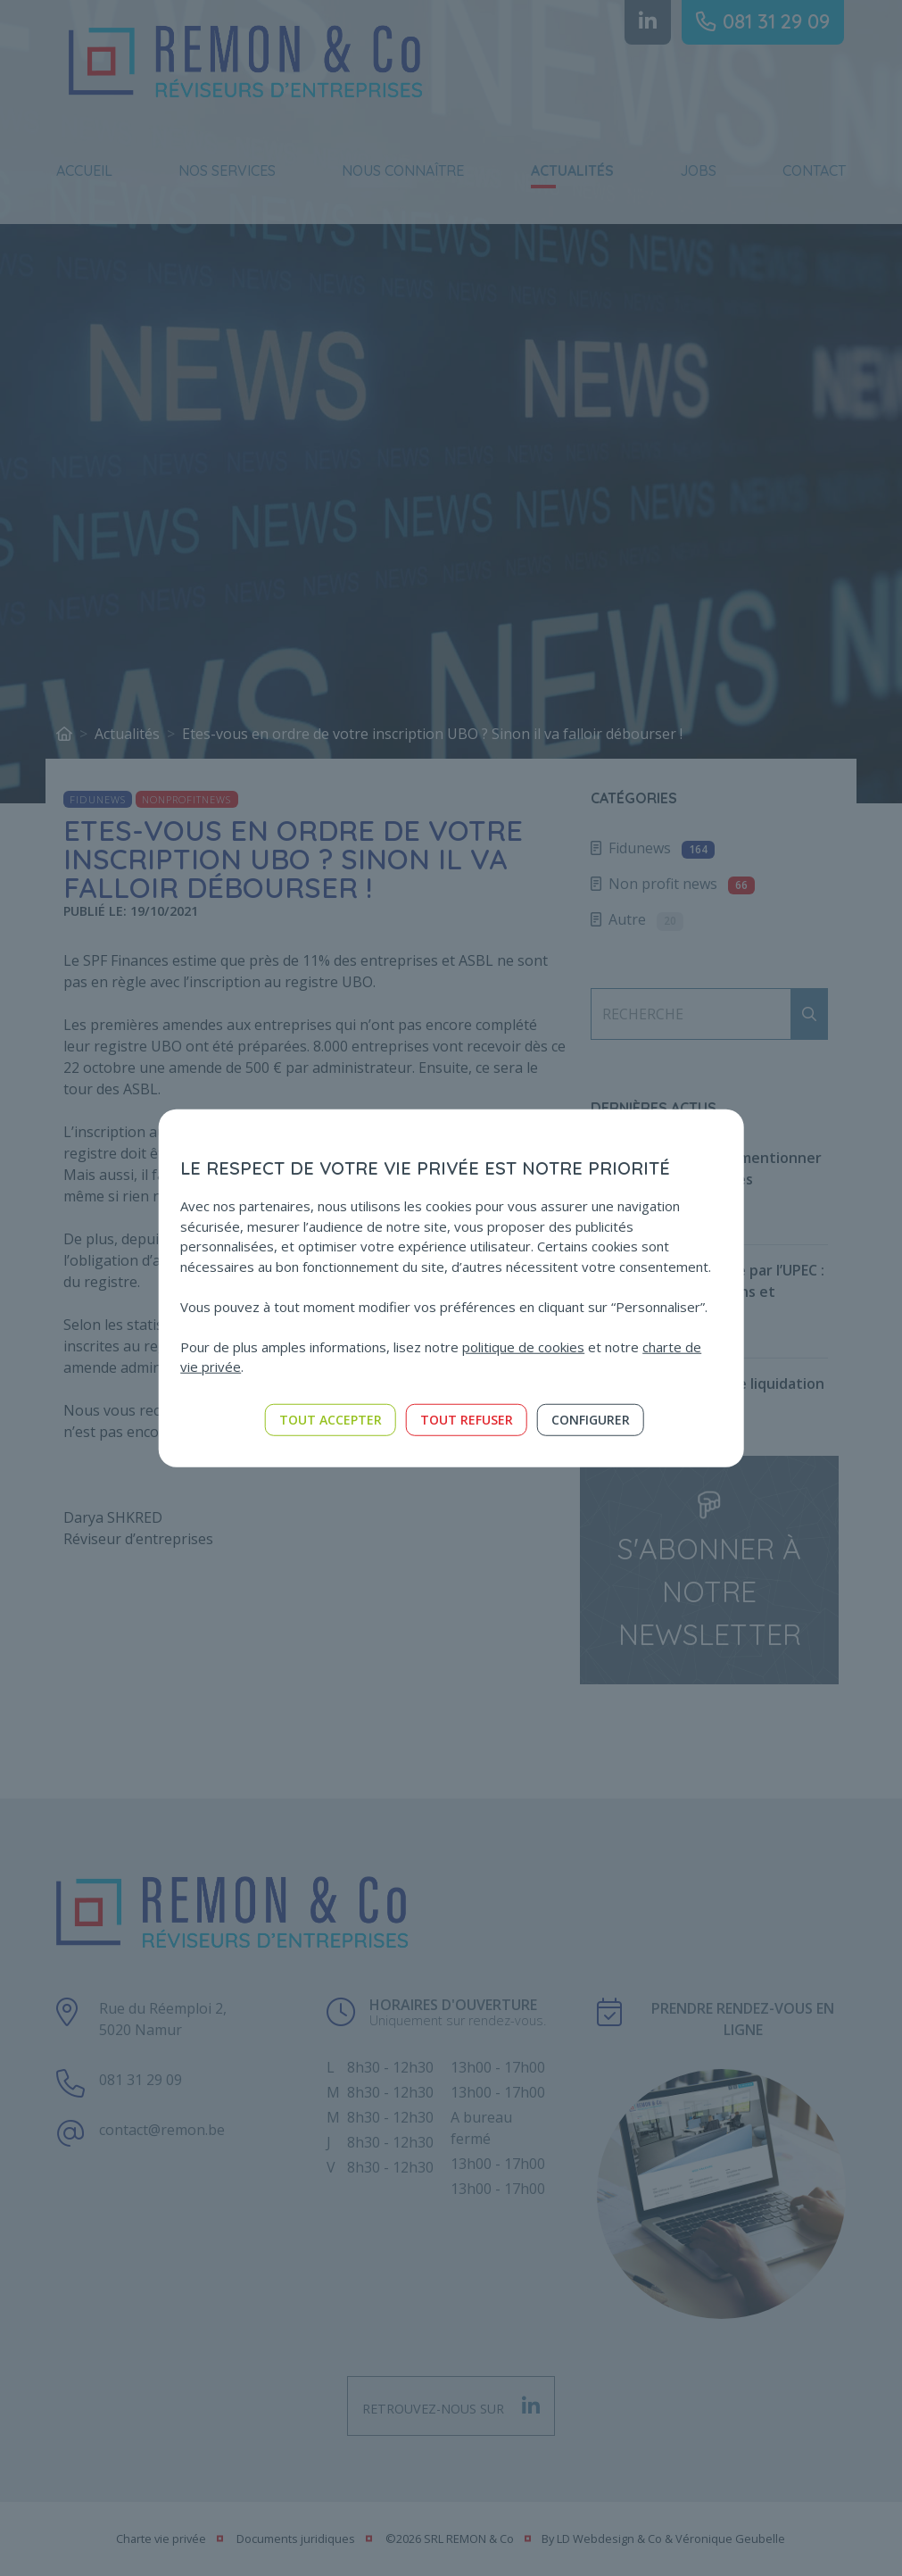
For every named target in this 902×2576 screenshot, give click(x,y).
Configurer (590, 1418)
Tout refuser (466, 1418)
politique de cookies (523, 1346)
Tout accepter (330, 1418)
